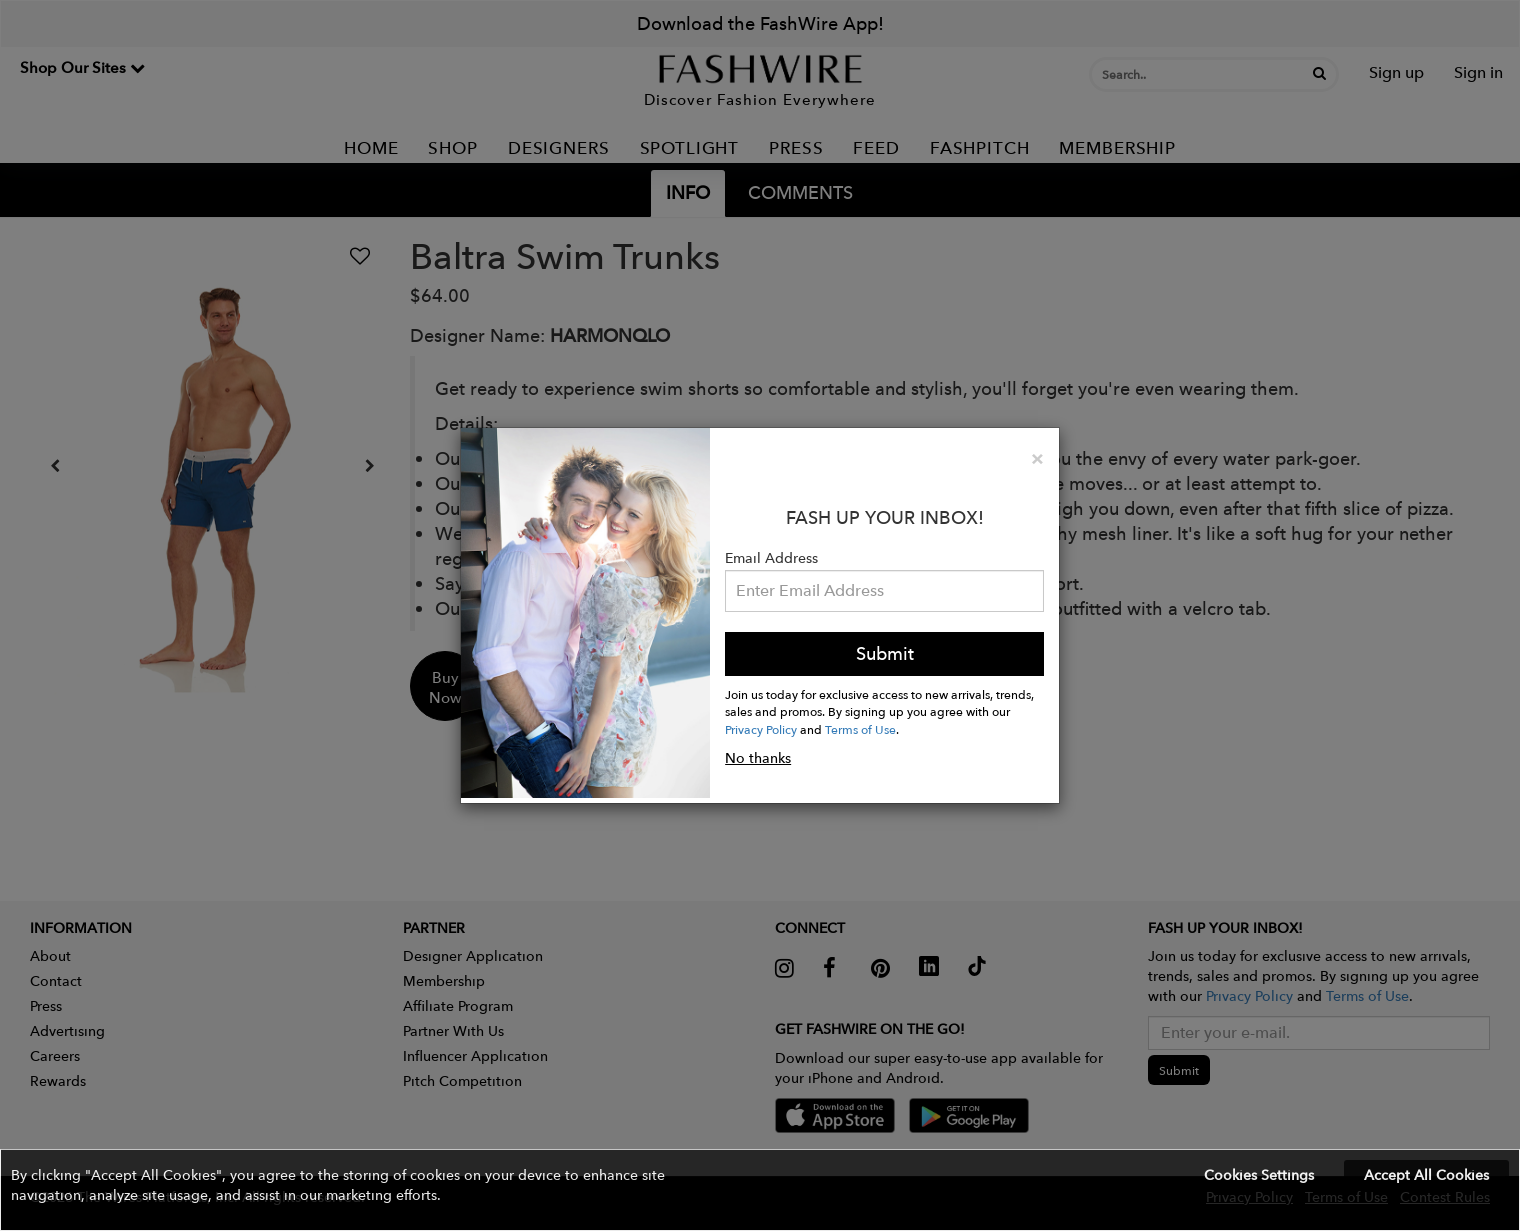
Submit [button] (885, 653)
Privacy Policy (761, 729)
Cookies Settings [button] (1259, 1175)
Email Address (771, 558)
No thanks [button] (758, 758)
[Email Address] (884, 591)
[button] (760, 1190)
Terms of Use (860, 729)
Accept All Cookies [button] (1426, 1175)
